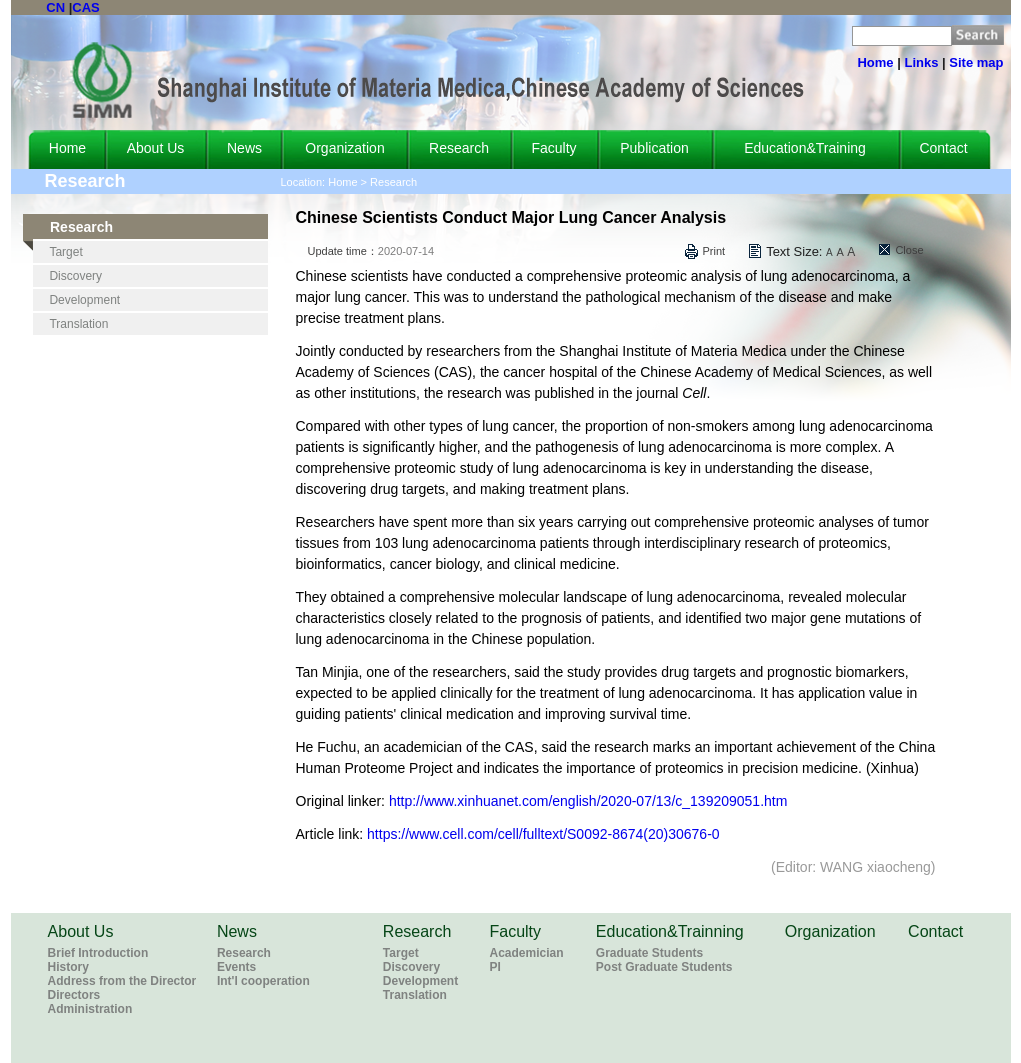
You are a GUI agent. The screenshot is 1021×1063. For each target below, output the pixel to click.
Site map (976, 62)
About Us (156, 148)
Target (65, 252)
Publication (654, 148)
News (244, 148)
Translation (78, 324)
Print (714, 251)
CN (55, 7)
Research (459, 148)
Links (921, 62)
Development (84, 300)
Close (909, 250)
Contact (943, 148)
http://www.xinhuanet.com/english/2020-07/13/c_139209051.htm (588, 801)
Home (875, 62)
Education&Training (805, 148)
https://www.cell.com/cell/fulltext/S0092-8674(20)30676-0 (543, 834)
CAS (85, 7)
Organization (344, 148)
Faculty (553, 148)
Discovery (75, 276)
